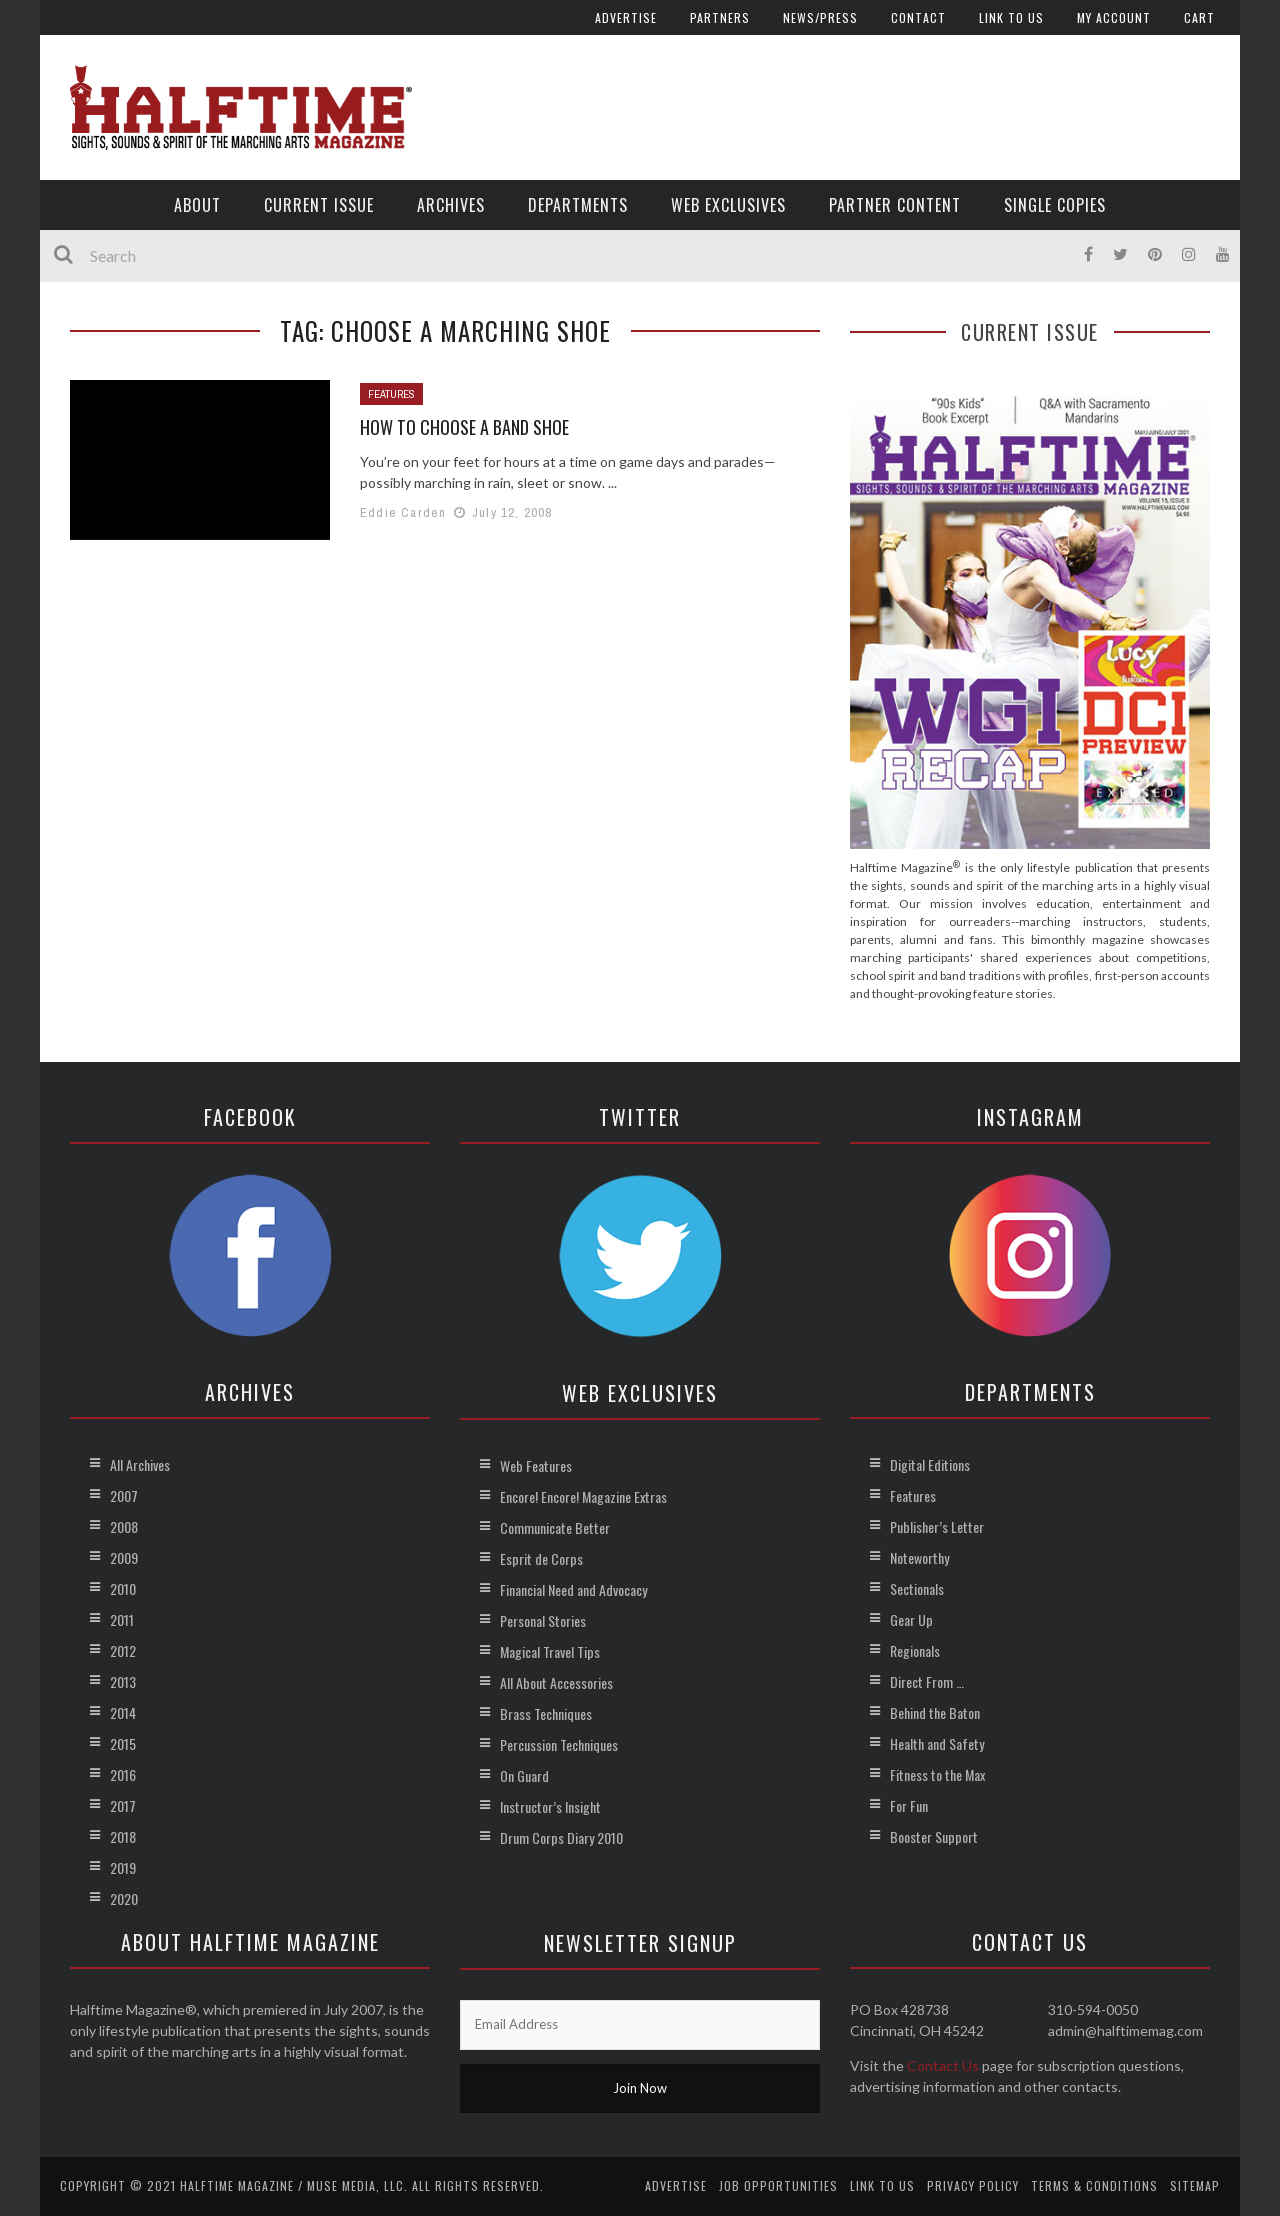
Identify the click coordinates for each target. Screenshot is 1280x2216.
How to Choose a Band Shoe (464, 427)
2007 (124, 1495)
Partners (720, 17)
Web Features (536, 1465)
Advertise (626, 17)
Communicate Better (555, 1527)
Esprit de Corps (541, 1558)
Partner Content (895, 205)
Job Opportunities (778, 2185)
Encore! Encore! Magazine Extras (583, 1496)
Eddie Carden (403, 512)
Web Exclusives (728, 205)
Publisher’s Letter (937, 1526)
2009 (124, 1557)
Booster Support (934, 1836)
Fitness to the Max (937, 1774)
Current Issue (319, 205)
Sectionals (917, 1588)
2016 (123, 1774)
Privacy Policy (973, 2185)
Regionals (915, 1650)
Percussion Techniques (559, 1744)
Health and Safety (937, 1743)
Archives (451, 205)
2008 (124, 1526)
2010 (123, 1588)
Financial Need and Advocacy (573, 1589)
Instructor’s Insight (550, 1806)
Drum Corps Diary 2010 (561, 1837)
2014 (123, 1712)
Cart (1199, 17)
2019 (123, 1867)
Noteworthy (919, 1557)
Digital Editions (930, 1464)
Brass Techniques (546, 1713)
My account (1114, 17)
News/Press (820, 17)
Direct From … (927, 1681)
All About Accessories (556, 1682)
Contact (918, 17)
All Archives (140, 1464)
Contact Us (943, 2065)
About (197, 205)
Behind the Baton (935, 1712)
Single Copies (1055, 205)
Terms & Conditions (1094, 2185)
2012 (123, 1650)
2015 (123, 1743)
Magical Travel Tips (550, 1651)
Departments (578, 205)
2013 (123, 1681)
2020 (124, 1898)
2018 (123, 1836)
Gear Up (911, 1619)
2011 (122, 1619)
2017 (123, 1805)
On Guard (524, 1775)
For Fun (909, 1805)
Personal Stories (543, 1620)
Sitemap (1195, 2185)
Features (391, 394)
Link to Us (1011, 17)
